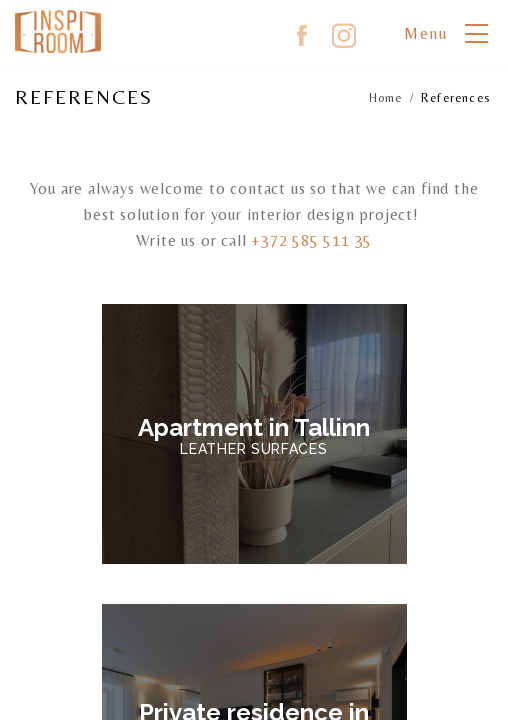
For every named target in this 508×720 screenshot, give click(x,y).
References (455, 98)
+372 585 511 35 (311, 240)
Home (386, 98)
